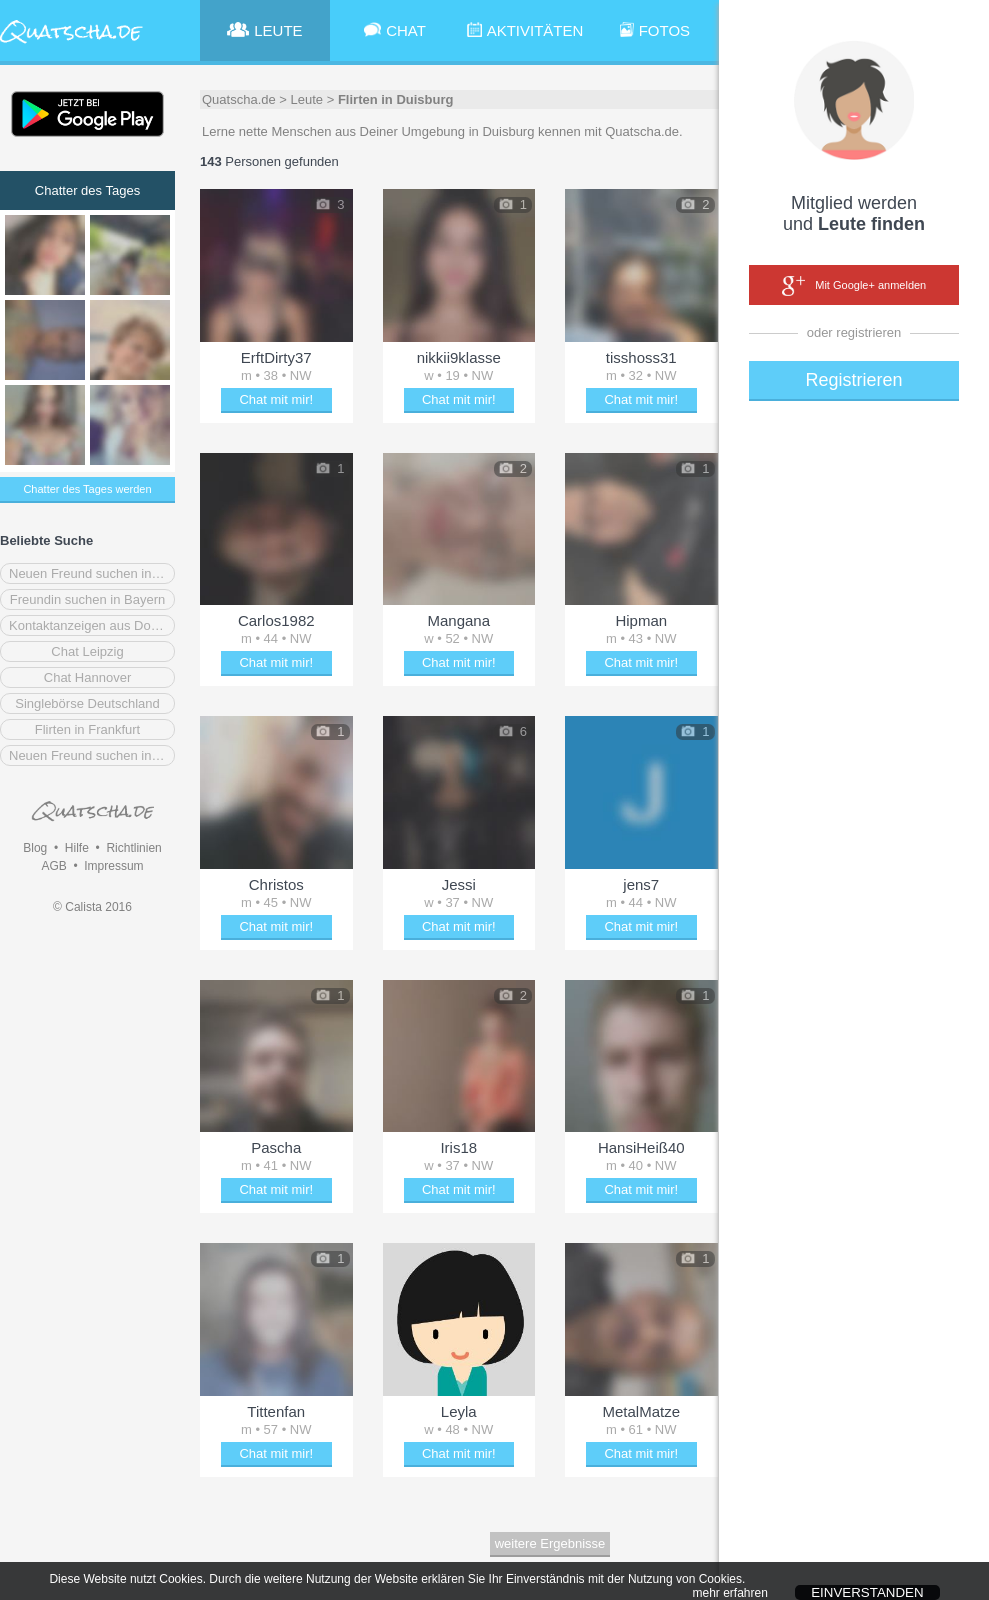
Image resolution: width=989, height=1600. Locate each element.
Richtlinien (133, 848)
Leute (307, 99)
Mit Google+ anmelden (854, 286)
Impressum (113, 866)
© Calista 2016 (92, 907)
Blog (35, 848)
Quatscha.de (239, 99)
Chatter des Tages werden (87, 489)
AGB (53, 866)
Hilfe (77, 848)
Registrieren (853, 380)
